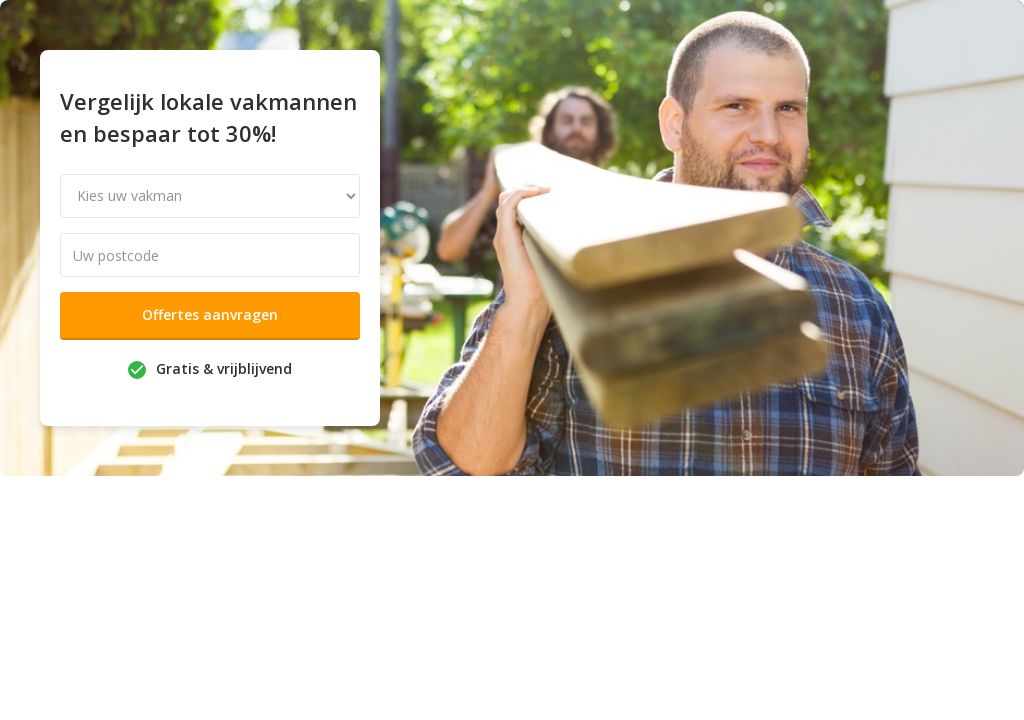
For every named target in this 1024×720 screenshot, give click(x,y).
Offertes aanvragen (210, 314)
